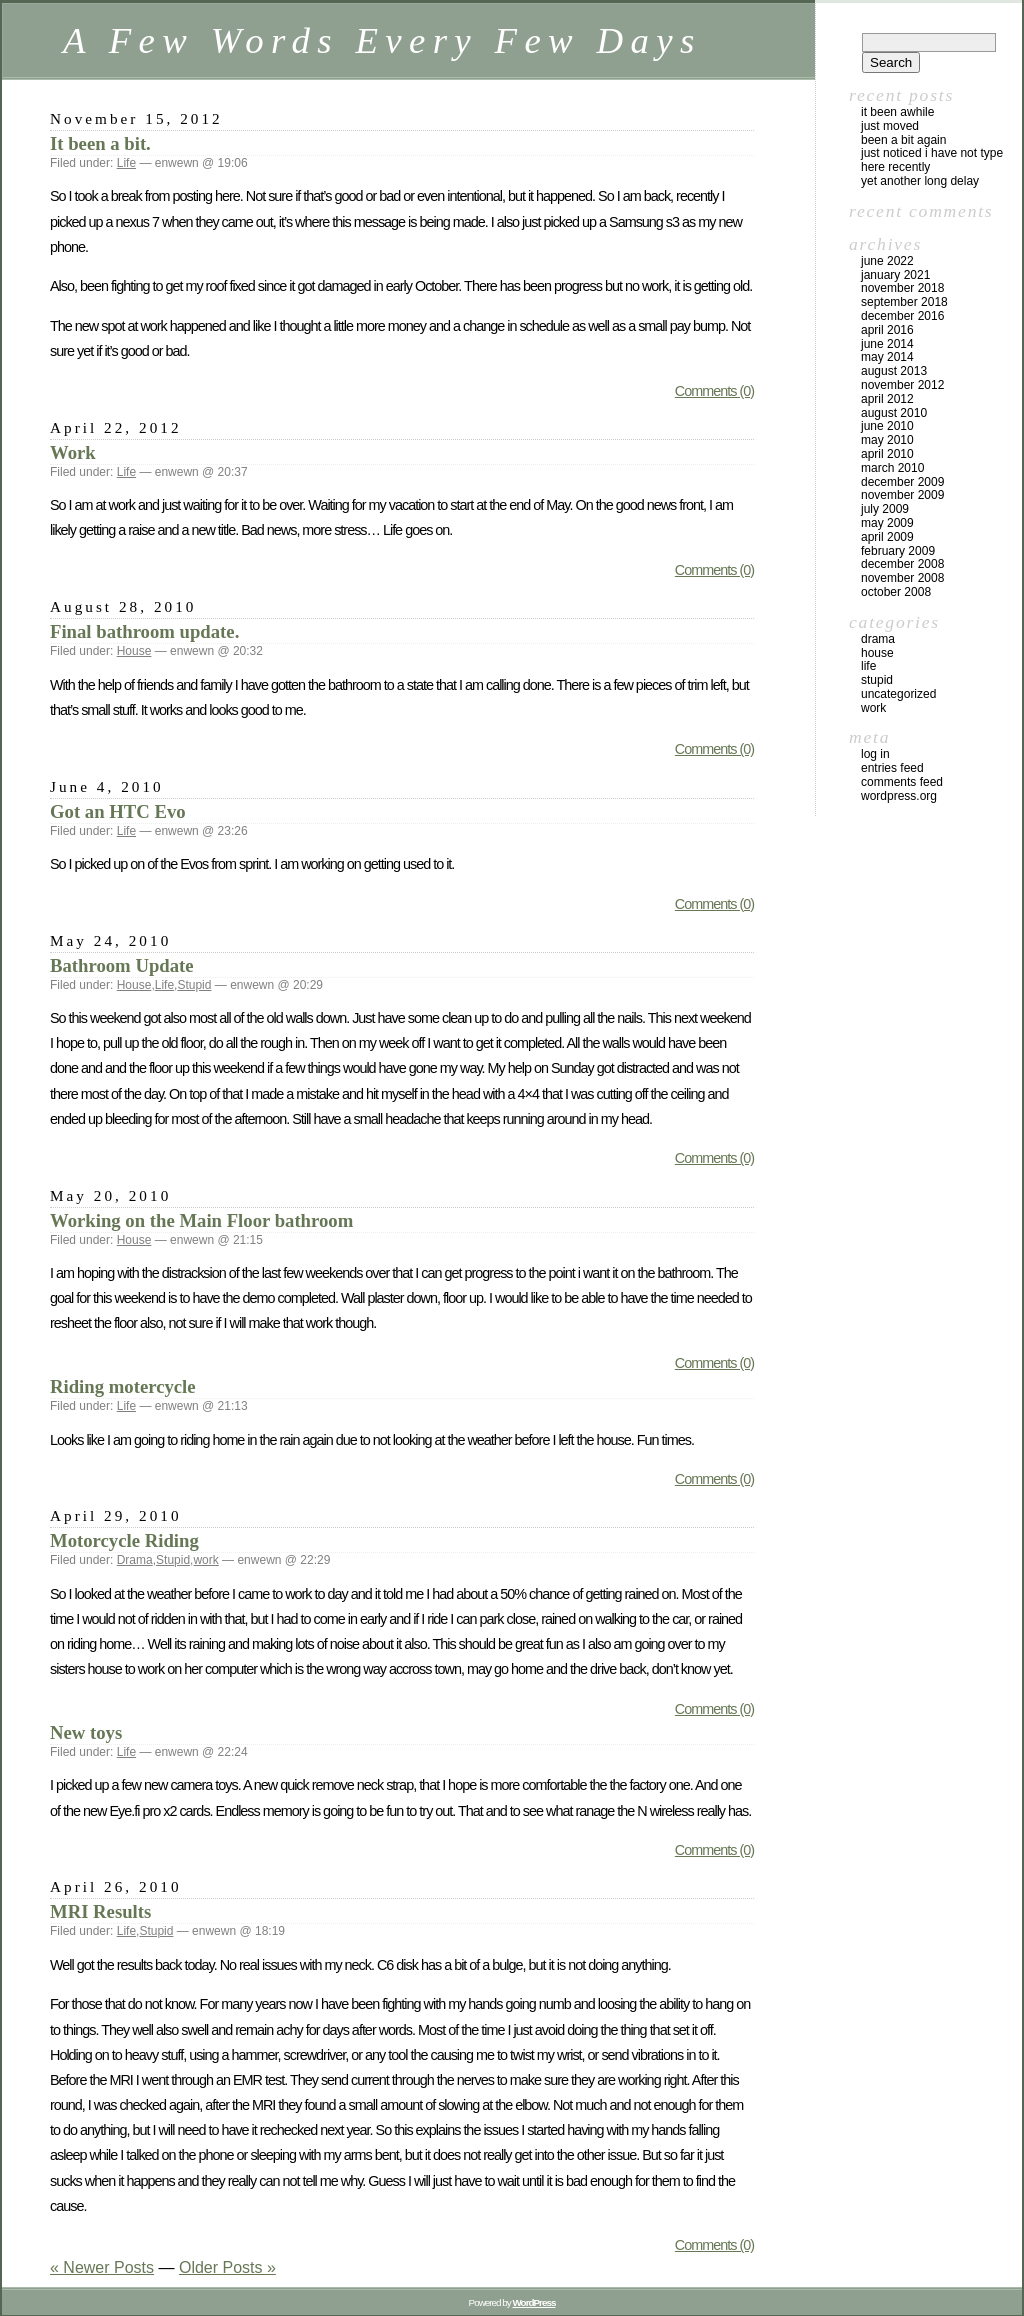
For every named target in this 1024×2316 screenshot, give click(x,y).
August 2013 (894, 371)
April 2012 (887, 399)
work (205, 1560)
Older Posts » (227, 2267)
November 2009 (902, 495)
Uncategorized (898, 694)
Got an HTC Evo (118, 811)
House (134, 651)
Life (126, 163)
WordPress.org (899, 796)
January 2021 (895, 275)
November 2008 (902, 578)
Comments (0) (714, 391)
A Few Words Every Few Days (382, 40)
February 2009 (898, 551)
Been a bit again (903, 140)
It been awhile (897, 112)
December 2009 (902, 482)
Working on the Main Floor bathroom (201, 1220)
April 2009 (887, 537)
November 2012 (902, 385)
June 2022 (887, 261)
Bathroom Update (122, 965)
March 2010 (892, 468)
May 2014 (887, 357)
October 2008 (896, 592)
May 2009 (887, 523)
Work (73, 452)
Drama (135, 1560)
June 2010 (887, 426)
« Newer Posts (102, 2267)
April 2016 (887, 330)
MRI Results (100, 1911)
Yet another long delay (920, 181)
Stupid (194, 985)
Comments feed (902, 782)
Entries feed (892, 768)
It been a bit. (100, 143)
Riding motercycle (123, 1386)
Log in (875, 754)
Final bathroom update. (144, 631)
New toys (86, 1732)
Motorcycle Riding (124, 1540)
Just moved (890, 126)
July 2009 (885, 509)
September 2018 (904, 302)
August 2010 (894, 413)
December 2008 (902, 564)
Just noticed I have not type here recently (932, 160)
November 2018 (902, 288)
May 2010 (887, 440)
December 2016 (902, 316)
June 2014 (887, 344)
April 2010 (887, 454)
